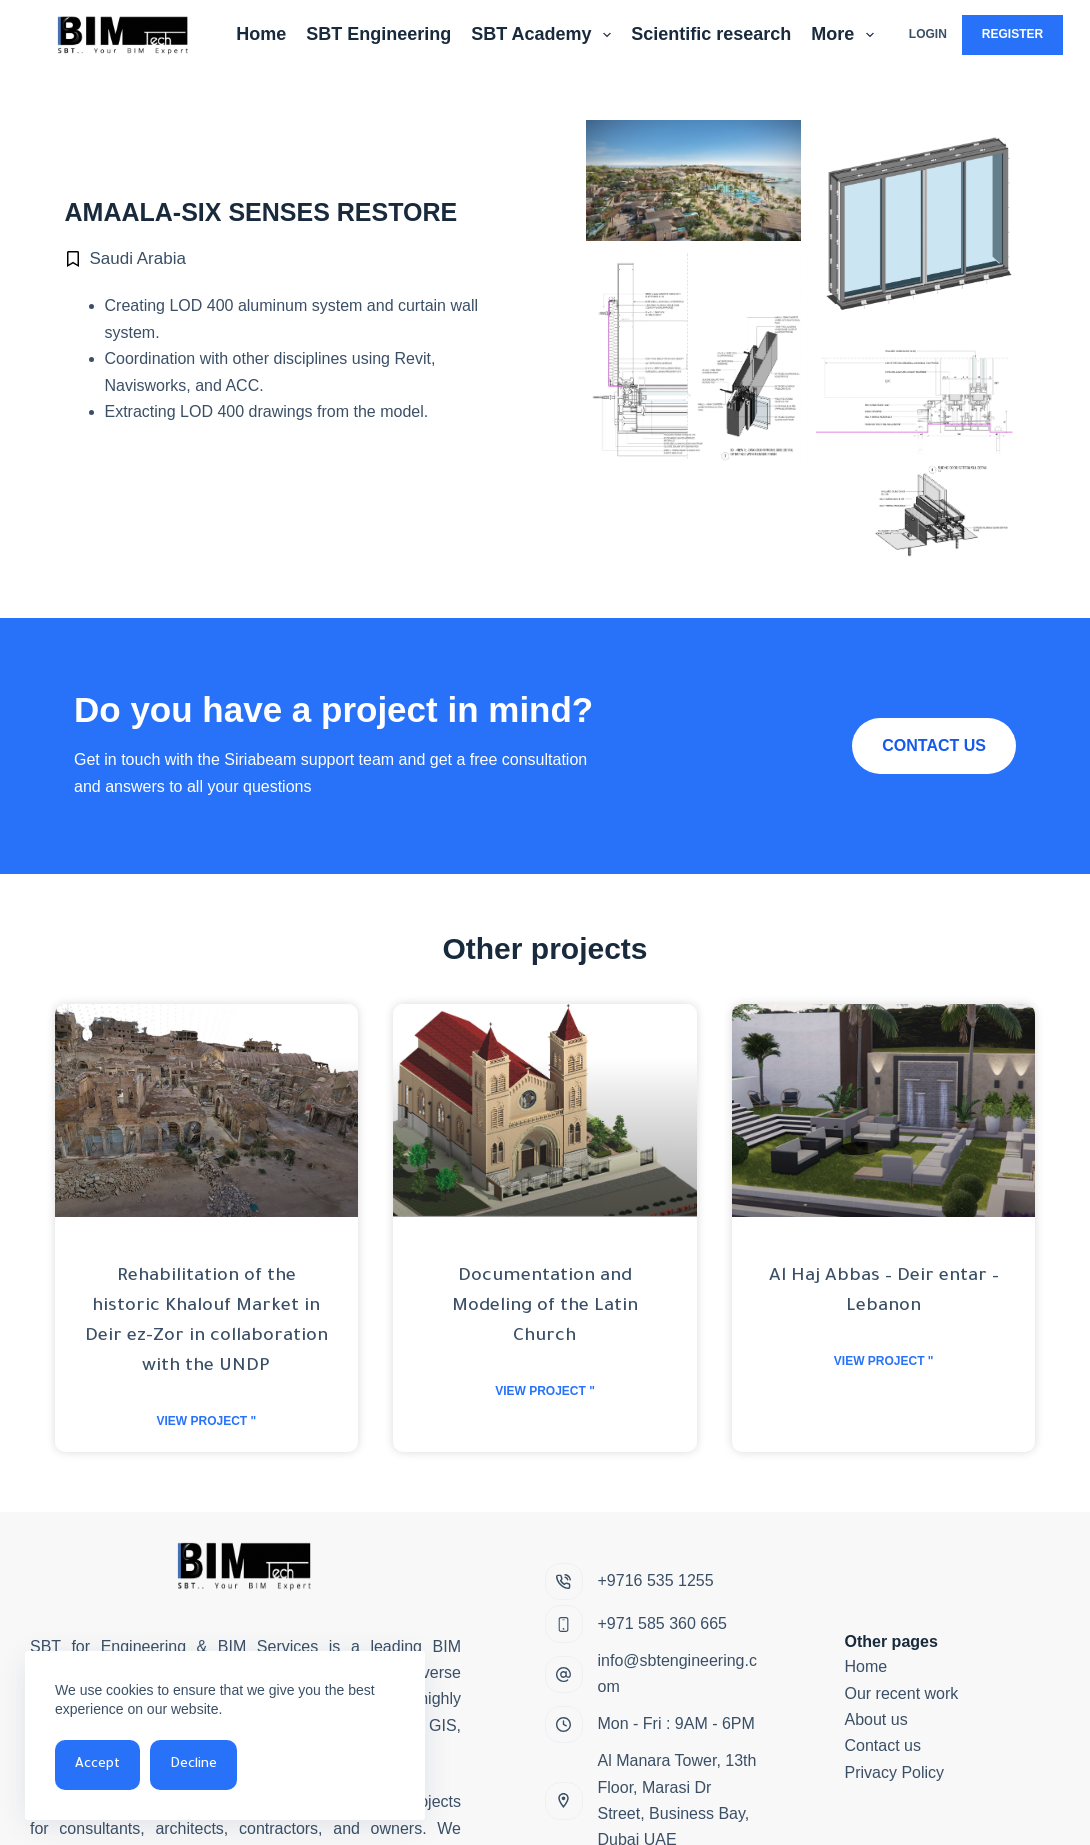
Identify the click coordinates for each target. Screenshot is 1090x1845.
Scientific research (711, 34)
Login (928, 34)
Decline (193, 1764)
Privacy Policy (895, 1772)
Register (1012, 34)
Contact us (883, 1745)
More (846, 35)
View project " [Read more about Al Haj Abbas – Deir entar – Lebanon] (884, 1361)
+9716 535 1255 (656, 1580)
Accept (97, 1764)
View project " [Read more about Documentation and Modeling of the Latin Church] (545, 1391)
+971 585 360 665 (662, 1623)
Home (261, 34)
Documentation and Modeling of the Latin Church (545, 1307)
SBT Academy (545, 35)
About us (876, 1719)
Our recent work (902, 1693)
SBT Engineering (378, 34)
